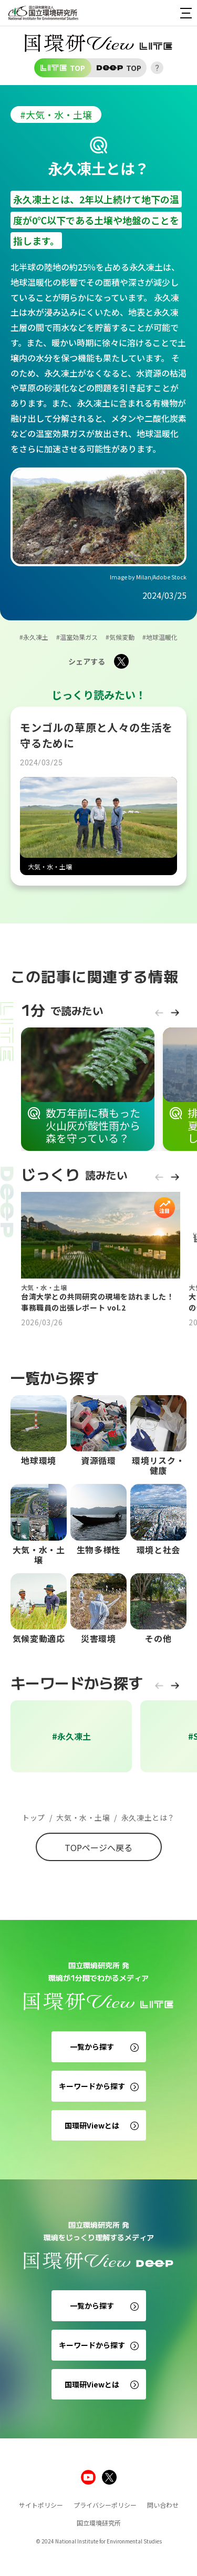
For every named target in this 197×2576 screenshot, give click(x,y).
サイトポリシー (41, 2505)
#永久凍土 (33, 636)
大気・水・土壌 (79, 1817)
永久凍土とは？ (144, 1817)
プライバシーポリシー (105, 2505)
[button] (159, 1018)
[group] (87, 1089)
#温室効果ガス (77, 636)
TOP (62, 68)
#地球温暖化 (160, 636)
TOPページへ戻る (98, 1847)
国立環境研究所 (99, 2523)
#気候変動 (120, 636)
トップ (33, 1817)
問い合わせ (163, 2505)
